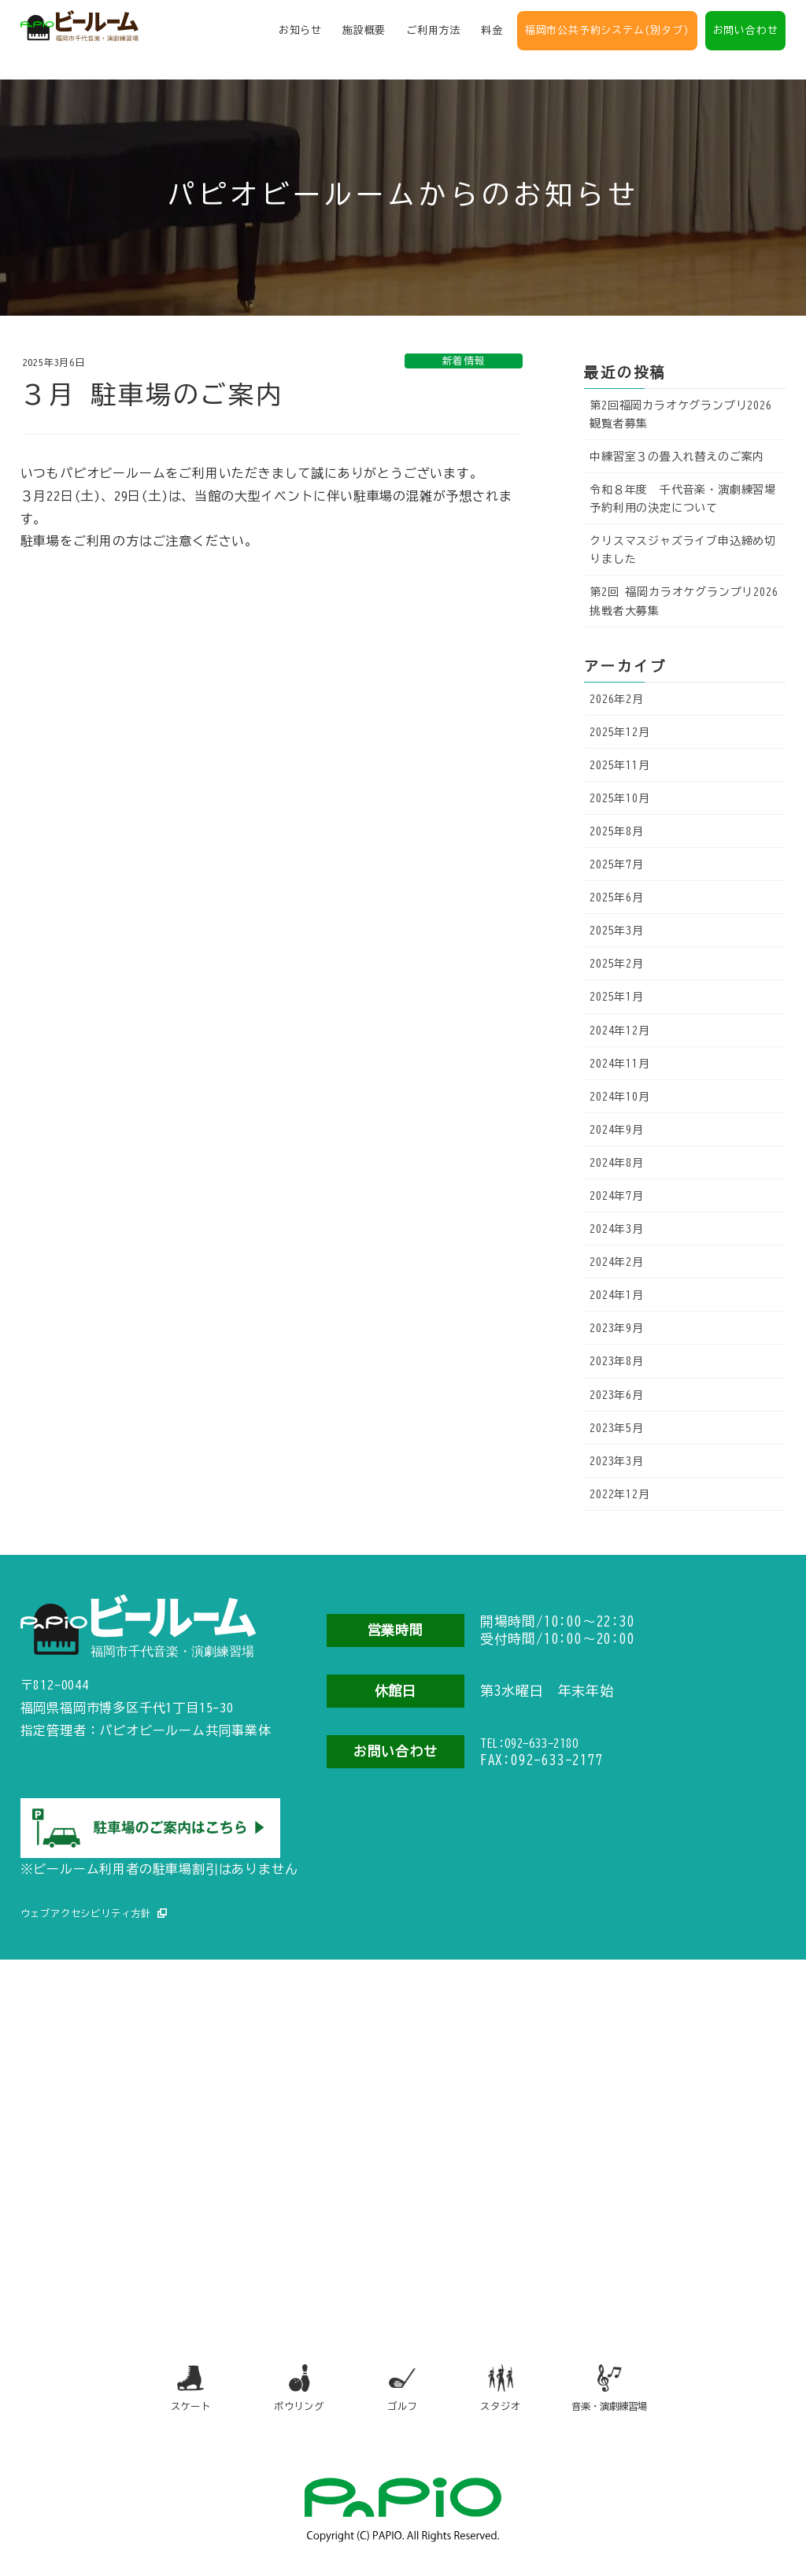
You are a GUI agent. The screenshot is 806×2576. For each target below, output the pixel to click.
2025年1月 (617, 996)
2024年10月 (619, 1096)
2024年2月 (617, 1262)
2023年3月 (617, 1461)
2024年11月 (619, 1063)
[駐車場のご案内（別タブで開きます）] (150, 1816)
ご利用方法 (433, 35)
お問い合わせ (745, 35)
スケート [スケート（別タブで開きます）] (168, 2387)
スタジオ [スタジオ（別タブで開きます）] (510, 2387)
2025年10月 (619, 798)
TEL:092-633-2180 (548, 1744)
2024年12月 (619, 1030)
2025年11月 (619, 765)
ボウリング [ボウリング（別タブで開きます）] (284, 2387)
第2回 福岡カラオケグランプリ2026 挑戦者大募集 (684, 601)
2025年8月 (617, 831)
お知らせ (300, 35)
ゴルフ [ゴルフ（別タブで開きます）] (399, 2387)
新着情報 (464, 361)
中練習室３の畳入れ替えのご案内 (677, 456)
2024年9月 (617, 1129)
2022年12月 (619, 1494)
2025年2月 (617, 963)
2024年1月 (617, 1295)
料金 (492, 35)
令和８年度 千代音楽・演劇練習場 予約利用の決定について (688, 498)
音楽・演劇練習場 (629, 2387)
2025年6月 (617, 897)
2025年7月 (617, 864)
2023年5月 (617, 1428)
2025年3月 (617, 930)
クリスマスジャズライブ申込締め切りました (683, 549)
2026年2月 (617, 699)
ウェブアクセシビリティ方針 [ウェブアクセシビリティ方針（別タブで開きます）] (96, 1902)
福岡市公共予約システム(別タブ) (607, 35)
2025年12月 (619, 732)
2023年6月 (617, 1395)
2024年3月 (617, 1228)
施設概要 (364, 35)
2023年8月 (617, 1361)
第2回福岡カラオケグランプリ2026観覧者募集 (680, 414)
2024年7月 (617, 1195)
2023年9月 (617, 1328)
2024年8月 (617, 1162)
